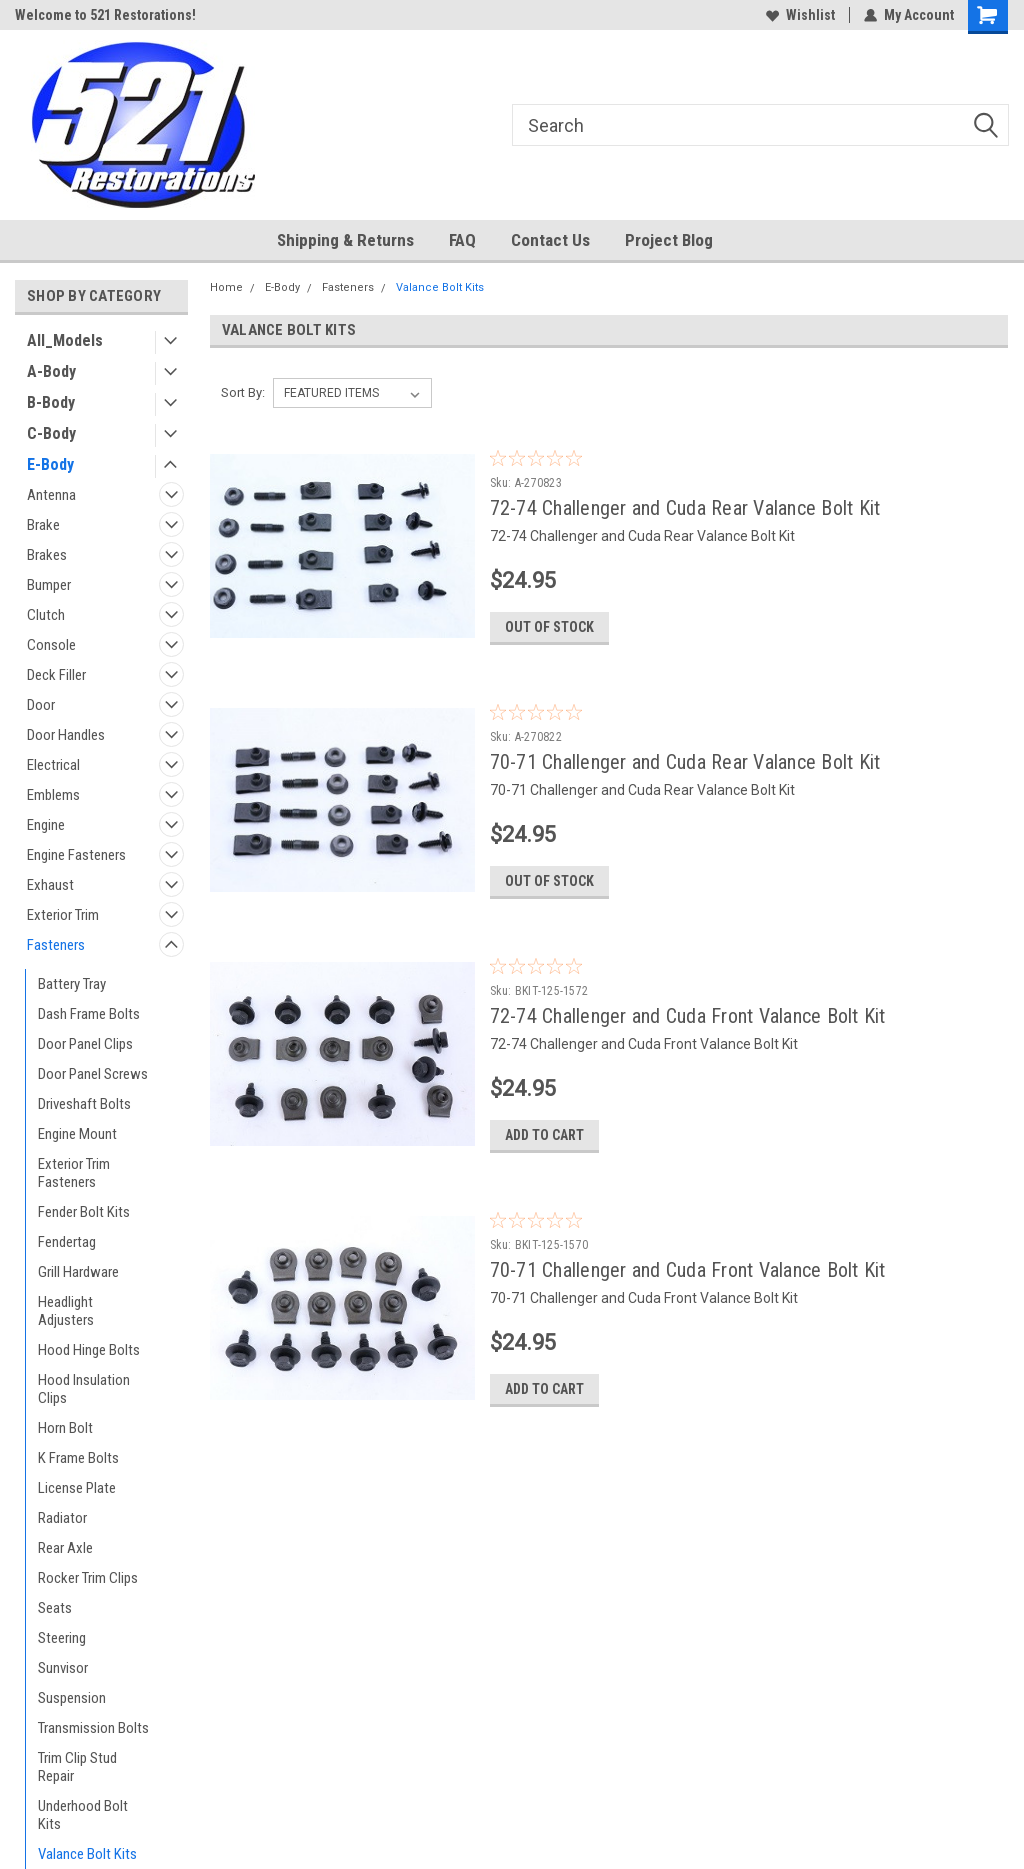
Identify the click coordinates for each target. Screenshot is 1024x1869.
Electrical (53, 765)
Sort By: (243, 392)
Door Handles (66, 735)
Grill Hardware (78, 1272)
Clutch (46, 615)
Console (51, 645)
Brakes (47, 555)
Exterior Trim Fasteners (74, 1173)
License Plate (77, 1488)
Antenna (51, 495)
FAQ (462, 240)
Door (41, 705)
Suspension (72, 1698)
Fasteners (56, 945)
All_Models (65, 340)
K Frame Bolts (78, 1458)
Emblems (53, 795)
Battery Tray (72, 984)
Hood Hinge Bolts (89, 1350)
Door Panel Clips (85, 1044)
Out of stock (549, 627)
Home (226, 287)
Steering (62, 1638)
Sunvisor (63, 1668)
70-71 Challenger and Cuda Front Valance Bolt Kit (688, 1270)
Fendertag (67, 1242)
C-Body (51, 433)
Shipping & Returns (345, 240)
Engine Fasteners (76, 855)
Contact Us (550, 240)
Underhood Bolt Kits (83, 1815)
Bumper (49, 585)
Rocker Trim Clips (88, 1578)
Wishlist (800, 15)
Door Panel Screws (93, 1074)
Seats (55, 1608)
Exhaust (50, 885)
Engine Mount (77, 1134)
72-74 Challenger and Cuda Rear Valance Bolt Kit (685, 508)
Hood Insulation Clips (84, 1389)
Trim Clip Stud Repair (77, 1767)
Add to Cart (544, 1135)
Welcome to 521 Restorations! (105, 15)
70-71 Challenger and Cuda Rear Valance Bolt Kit (685, 762)
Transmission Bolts (93, 1728)
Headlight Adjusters (66, 1311)
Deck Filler (56, 675)
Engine (46, 825)
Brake (43, 525)
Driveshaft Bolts (84, 1104)
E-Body (50, 464)
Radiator (62, 1518)
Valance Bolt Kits (87, 1854)
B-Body (51, 402)
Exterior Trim (63, 915)
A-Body (51, 371)
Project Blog (669, 240)
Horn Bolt (65, 1428)
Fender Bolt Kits (84, 1212)
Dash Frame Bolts (89, 1014)
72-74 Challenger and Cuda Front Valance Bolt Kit (688, 1016)
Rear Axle (65, 1548)
